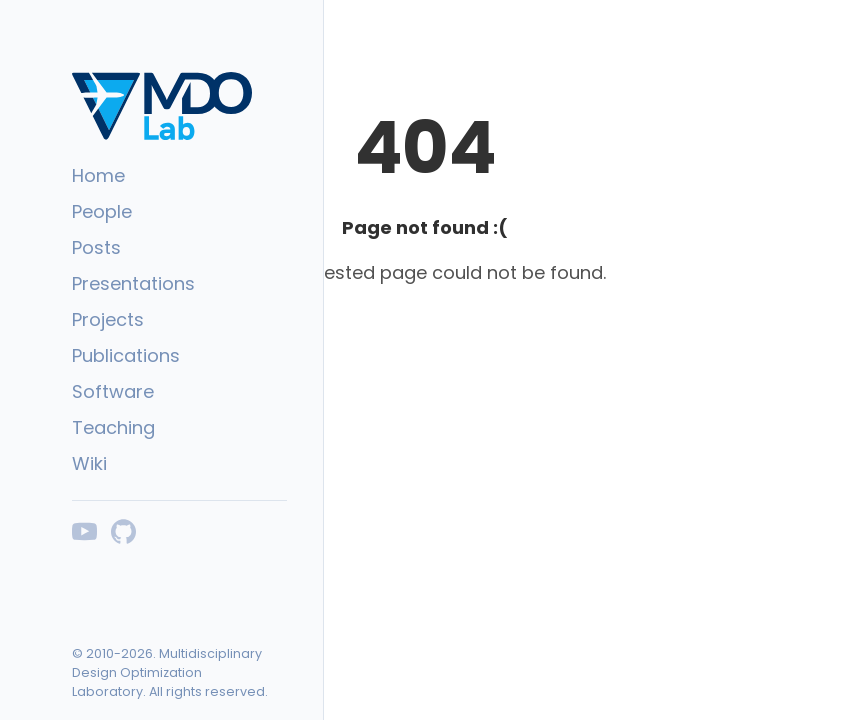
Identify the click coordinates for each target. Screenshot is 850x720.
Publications (126, 355)
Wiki (89, 463)
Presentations (133, 283)
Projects (108, 319)
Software (113, 391)
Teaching (113, 427)
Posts (96, 247)
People (102, 211)
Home (98, 175)
